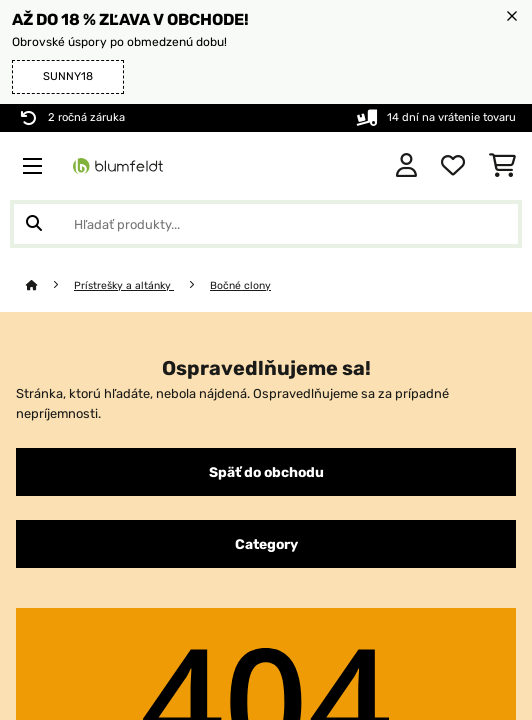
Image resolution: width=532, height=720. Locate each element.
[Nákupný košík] (502, 166)
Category (266, 544)
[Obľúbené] (453, 166)
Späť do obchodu (266, 472)
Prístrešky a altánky (124, 285)
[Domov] (50, 285)
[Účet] (406, 166)
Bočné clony (240, 285)
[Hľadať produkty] (266, 224)
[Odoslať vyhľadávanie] (34, 224)
